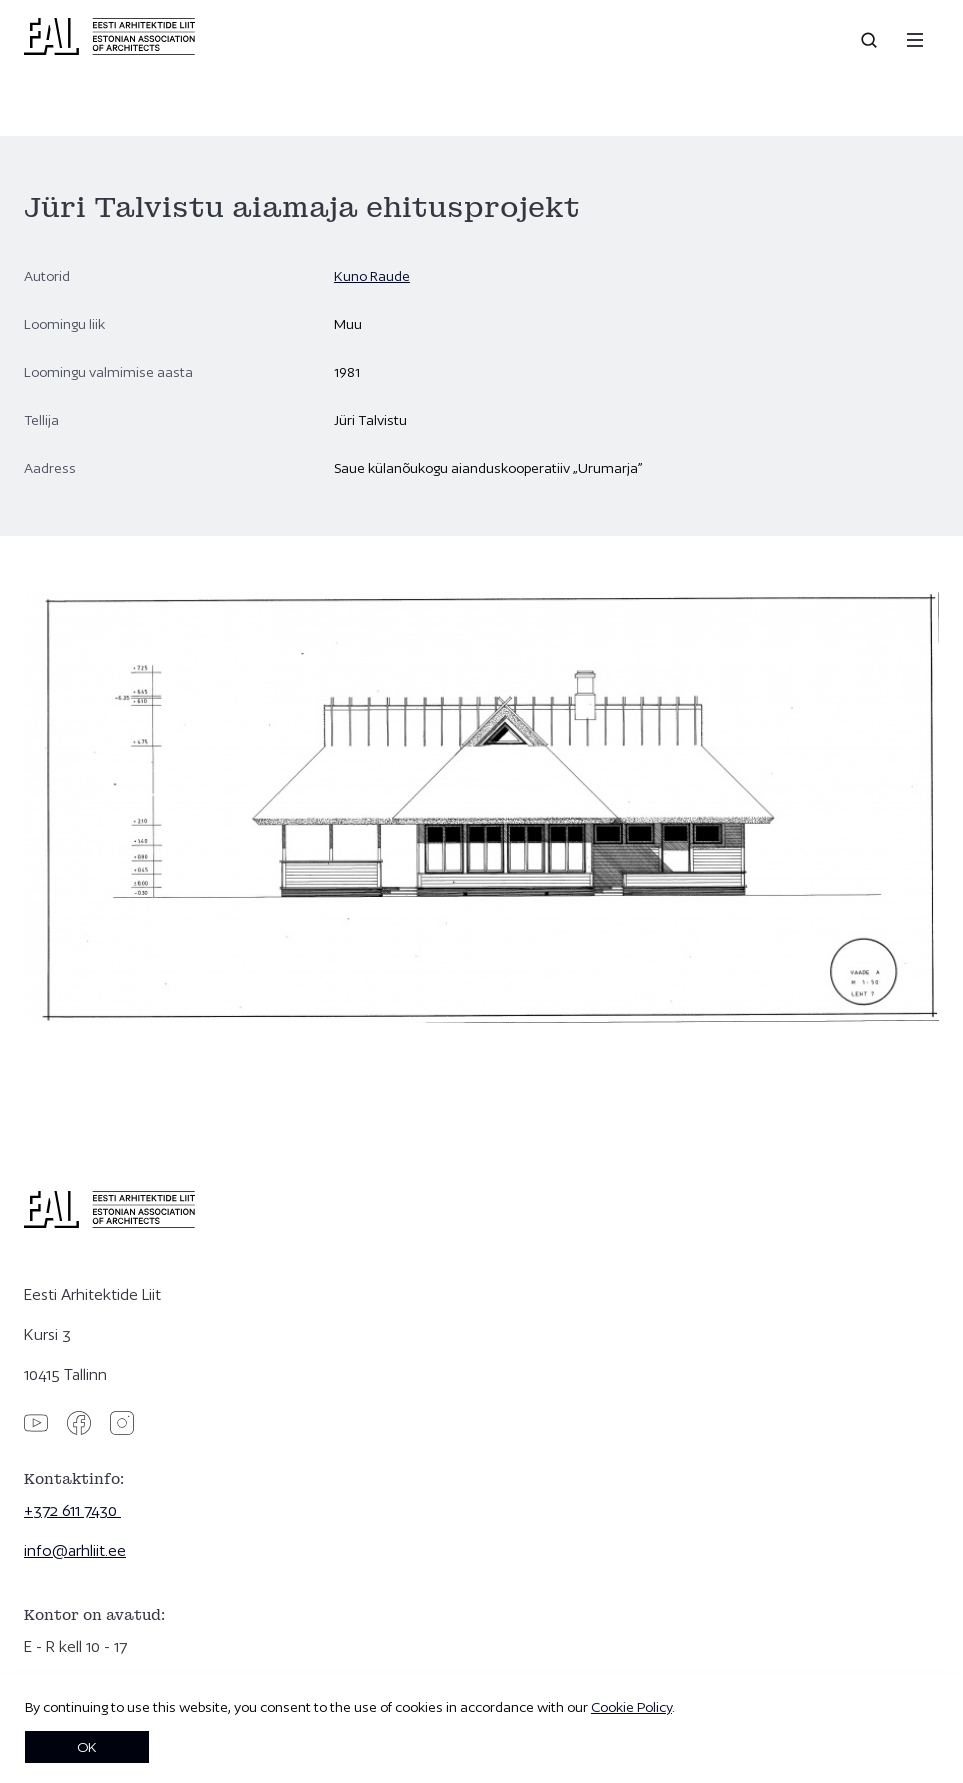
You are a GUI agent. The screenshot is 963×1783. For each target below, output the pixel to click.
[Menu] (915, 40)
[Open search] (871, 40)
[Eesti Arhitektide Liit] (109, 50)
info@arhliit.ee (75, 1550)
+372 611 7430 (72, 1510)
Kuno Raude (372, 276)
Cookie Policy (631, 1707)
